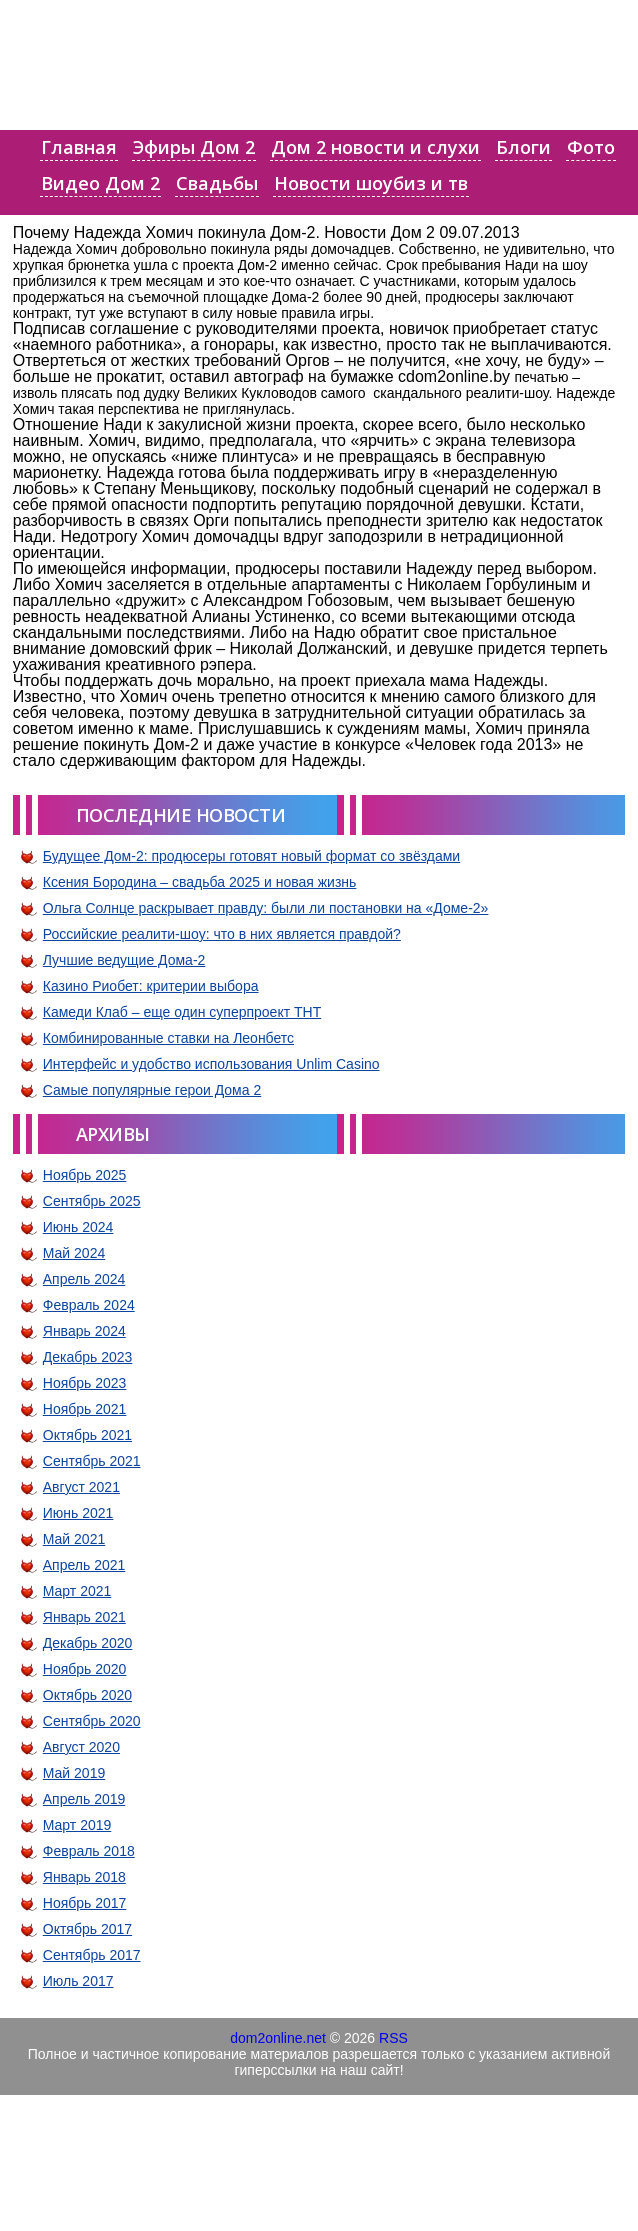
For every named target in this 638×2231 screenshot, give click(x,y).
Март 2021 (77, 1591)
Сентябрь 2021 (92, 1461)
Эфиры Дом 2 (194, 147)
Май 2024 (74, 1253)
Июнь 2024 (78, 1227)
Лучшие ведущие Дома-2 (124, 960)
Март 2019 (77, 1825)
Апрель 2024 (84, 1279)
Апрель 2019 (84, 1799)
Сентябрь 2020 (92, 1721)
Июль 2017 (78, 1981)
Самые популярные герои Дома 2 (152, 1090)
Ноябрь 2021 (85, 1409)
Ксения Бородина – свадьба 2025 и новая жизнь (200, 882)
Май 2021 (74, 1539)
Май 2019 (74, 1773)
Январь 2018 (84, 1877)
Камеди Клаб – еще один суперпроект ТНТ (182, 1012)
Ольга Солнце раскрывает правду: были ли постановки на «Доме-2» (266, 908)
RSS (393, 2038)
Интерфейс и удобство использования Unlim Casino (211, 1064)
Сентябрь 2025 (92, 1201)
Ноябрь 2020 (85, 1669)
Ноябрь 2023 (85, 1383)
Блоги (523, 147)
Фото (591, 147)
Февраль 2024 (89, 1305)
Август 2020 (81, 1747)
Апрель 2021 (84, 1565)
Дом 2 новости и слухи (375, 147)
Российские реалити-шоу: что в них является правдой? (222, 934)
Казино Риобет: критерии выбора (151, 986)
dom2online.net (278, 2038)
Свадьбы (217, 183)
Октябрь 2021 (87, 1435)
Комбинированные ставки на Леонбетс (168, 1038)
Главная (79, 147)
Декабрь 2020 (88, 1643)
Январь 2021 (84, 1617)
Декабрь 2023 (88, 1357)
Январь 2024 (84, 1331)
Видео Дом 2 (100, 183)
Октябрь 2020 (87, 1695)
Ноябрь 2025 (85, 1175)
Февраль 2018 (89, 1851)
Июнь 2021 (78, 1513)
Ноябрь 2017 (85, 1903)
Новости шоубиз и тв (371, 183)
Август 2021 (81, 1487)
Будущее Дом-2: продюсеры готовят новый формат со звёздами (251, 856)
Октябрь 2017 (87, 1929)
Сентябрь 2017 (92, 1955)
